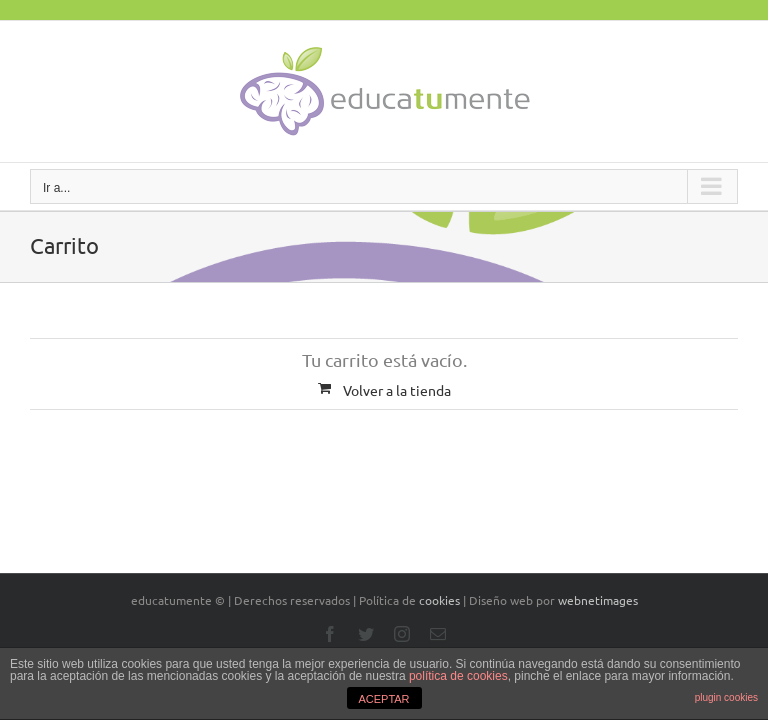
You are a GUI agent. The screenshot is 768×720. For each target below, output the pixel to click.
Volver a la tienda (397, 390)
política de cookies (458, 676)
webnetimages (598, 600)
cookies (439, 600)
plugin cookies (726, 697)
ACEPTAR (383, 699)
